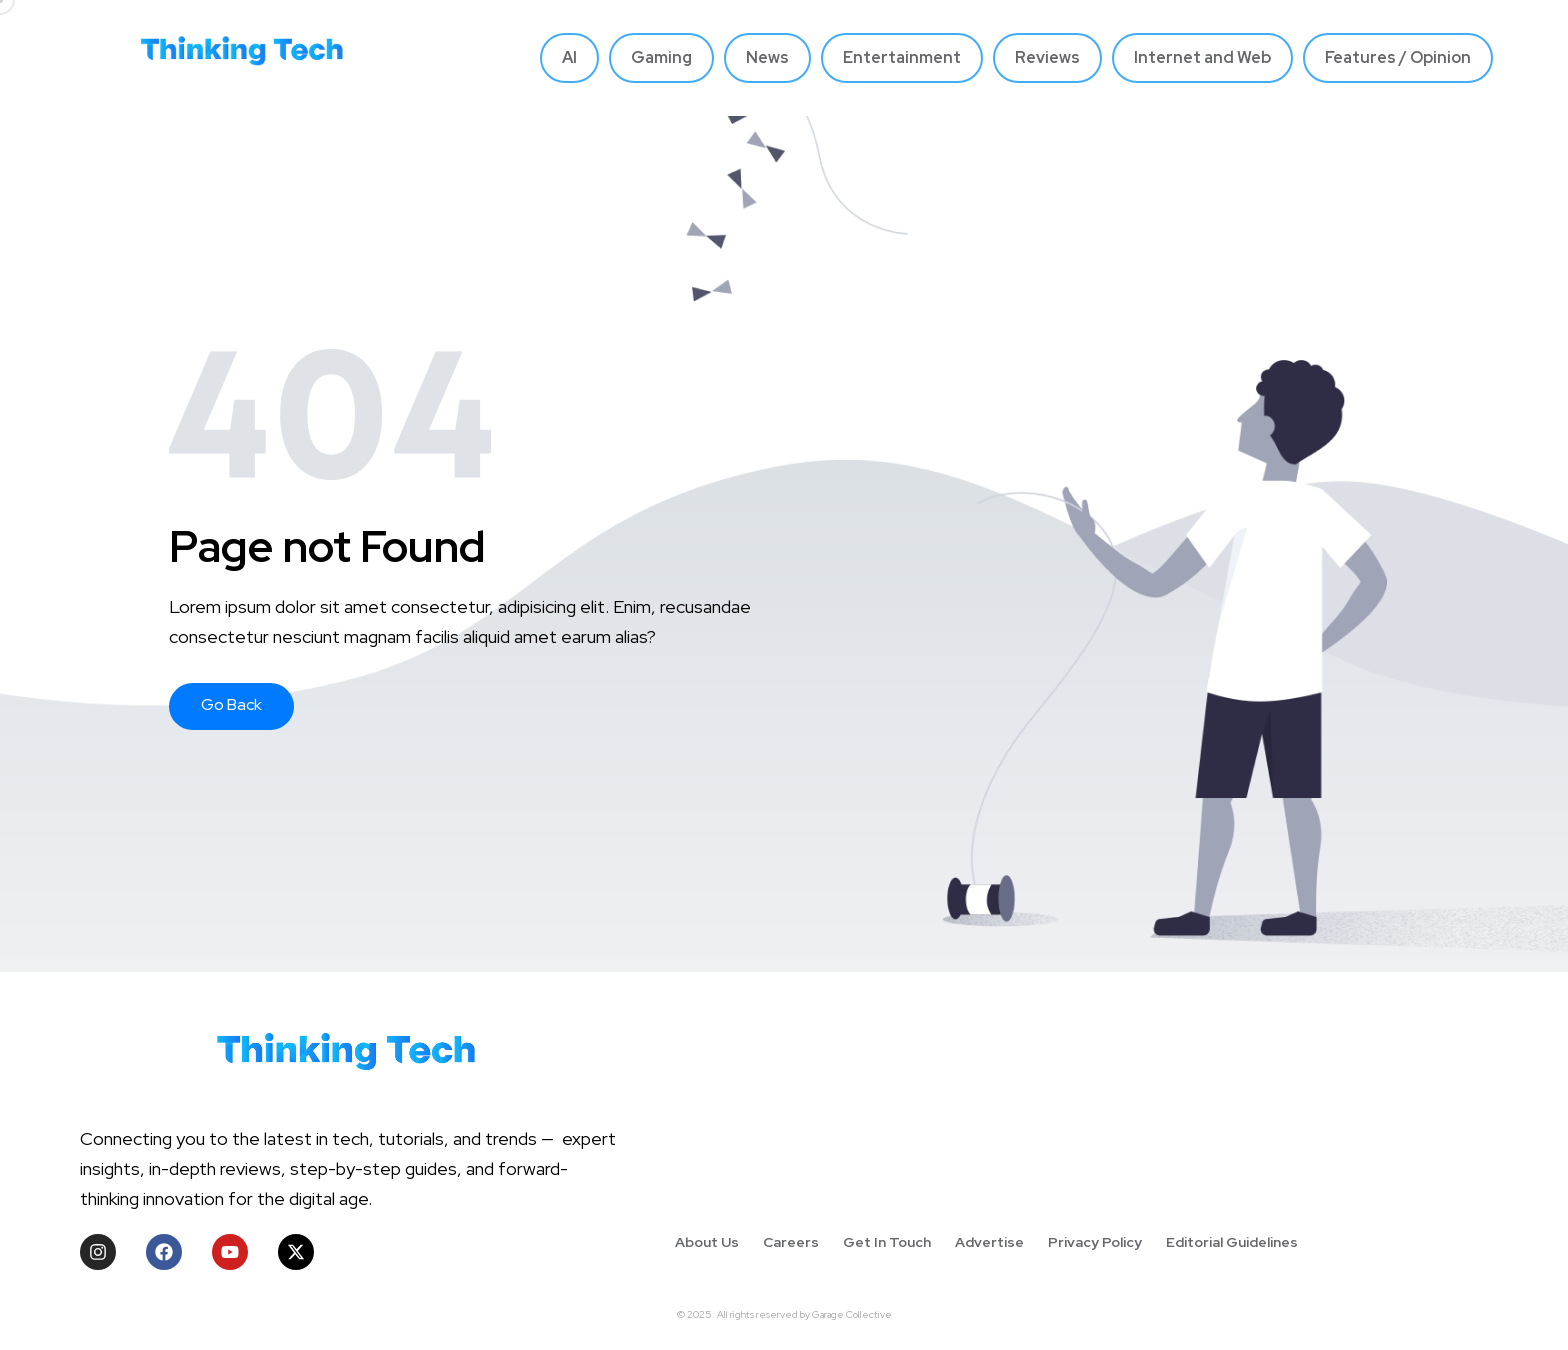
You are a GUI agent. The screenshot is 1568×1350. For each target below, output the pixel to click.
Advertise (989, 1242)
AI (569, 57)
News (767, 57)
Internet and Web (1202, 57)
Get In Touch (887, 1242)
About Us (707, 1242)
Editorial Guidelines (1232, 1242)
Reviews (1047, 57)
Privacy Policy (1095, 1242)
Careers (791, 1242)
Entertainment (902, 57)
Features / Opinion (1398, 57)
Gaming (661, 57)
